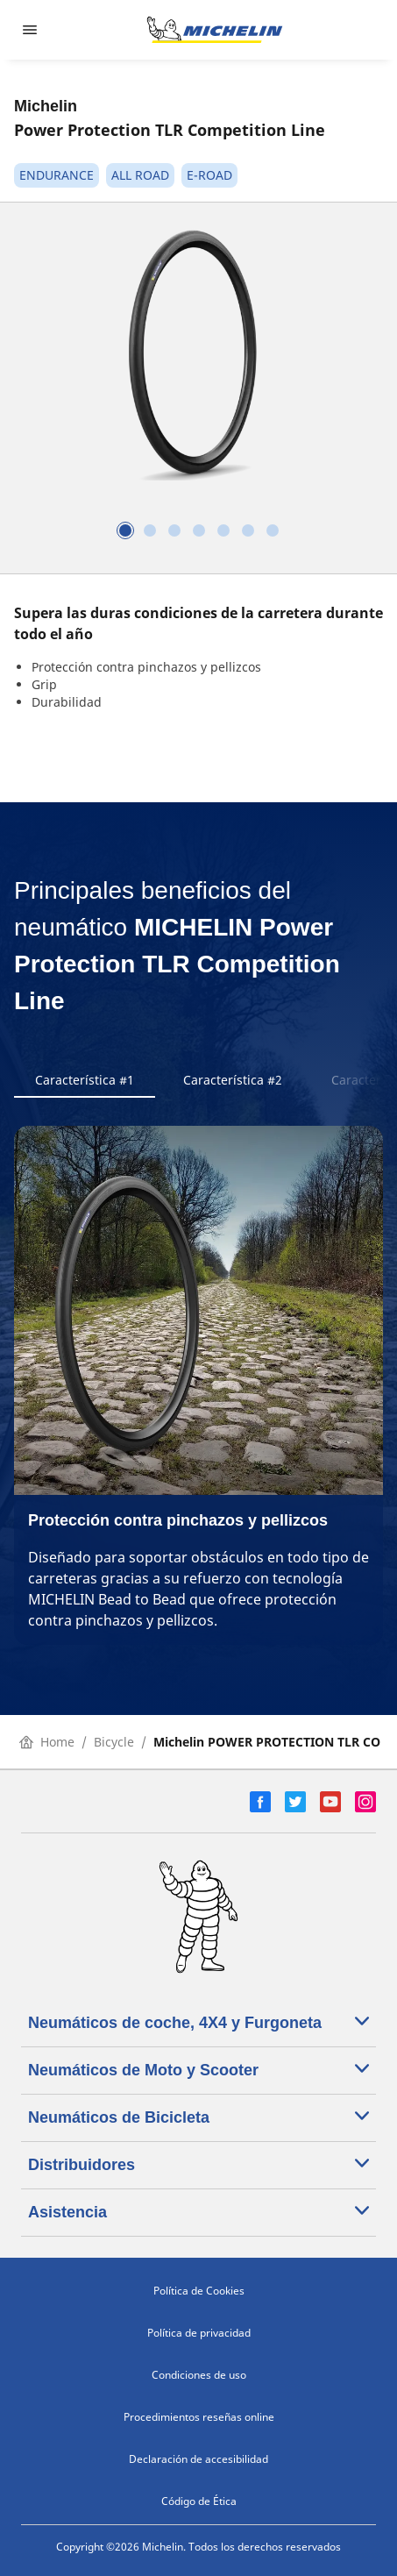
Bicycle (114, 1741)
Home (46, 1741)
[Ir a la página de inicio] (215, 30)
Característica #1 (84, 1079)
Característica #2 (232, 1079)
